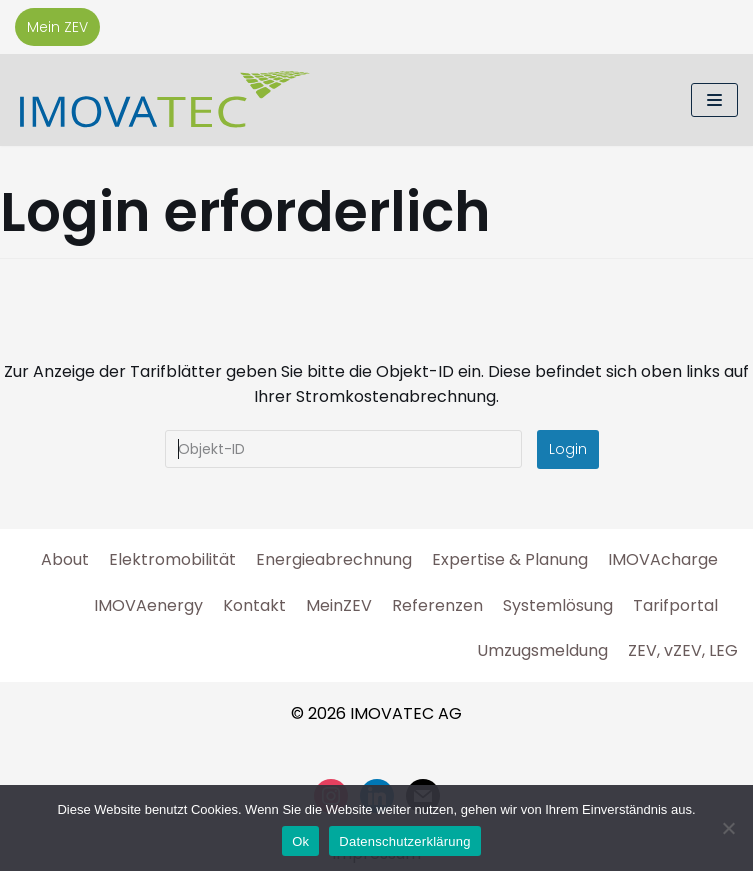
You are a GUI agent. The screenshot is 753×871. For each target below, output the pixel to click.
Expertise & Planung (510, 559)
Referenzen (437, 605)
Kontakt (254, 605)
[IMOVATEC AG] (165, 100)
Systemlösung (558, 605)
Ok (300, 841)
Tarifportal (675, 605)
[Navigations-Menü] (714, 100)
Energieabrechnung (334, 559)
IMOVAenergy (148, 605)
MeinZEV (339, 605)
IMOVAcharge (663, 559)
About (65, 559)
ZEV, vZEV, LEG (683, 650)
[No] (728, 828)
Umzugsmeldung (542, 650)
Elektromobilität (172, 559)
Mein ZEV (57, 27)
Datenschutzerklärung (404, 841)
